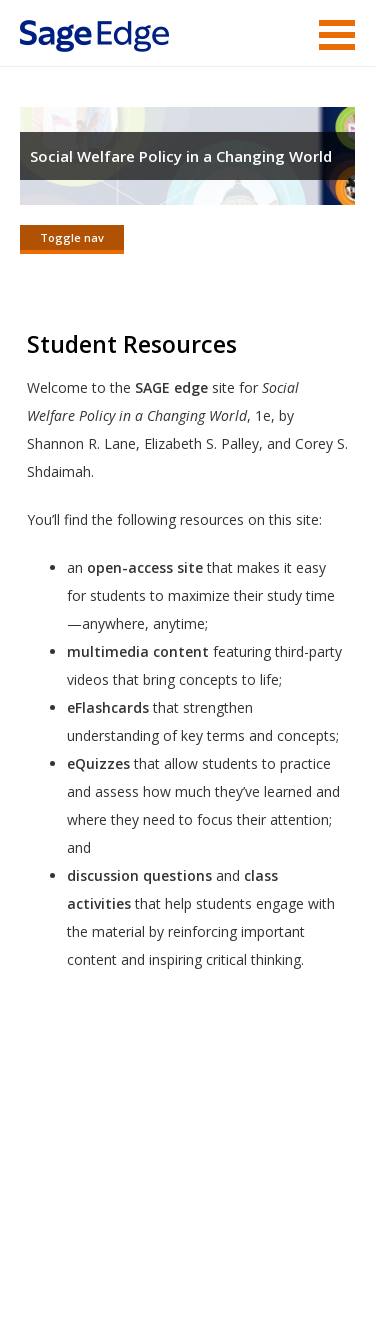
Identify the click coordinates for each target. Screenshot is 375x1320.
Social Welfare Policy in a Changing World (181, 156)
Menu (337, 35)
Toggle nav (72, 237)
